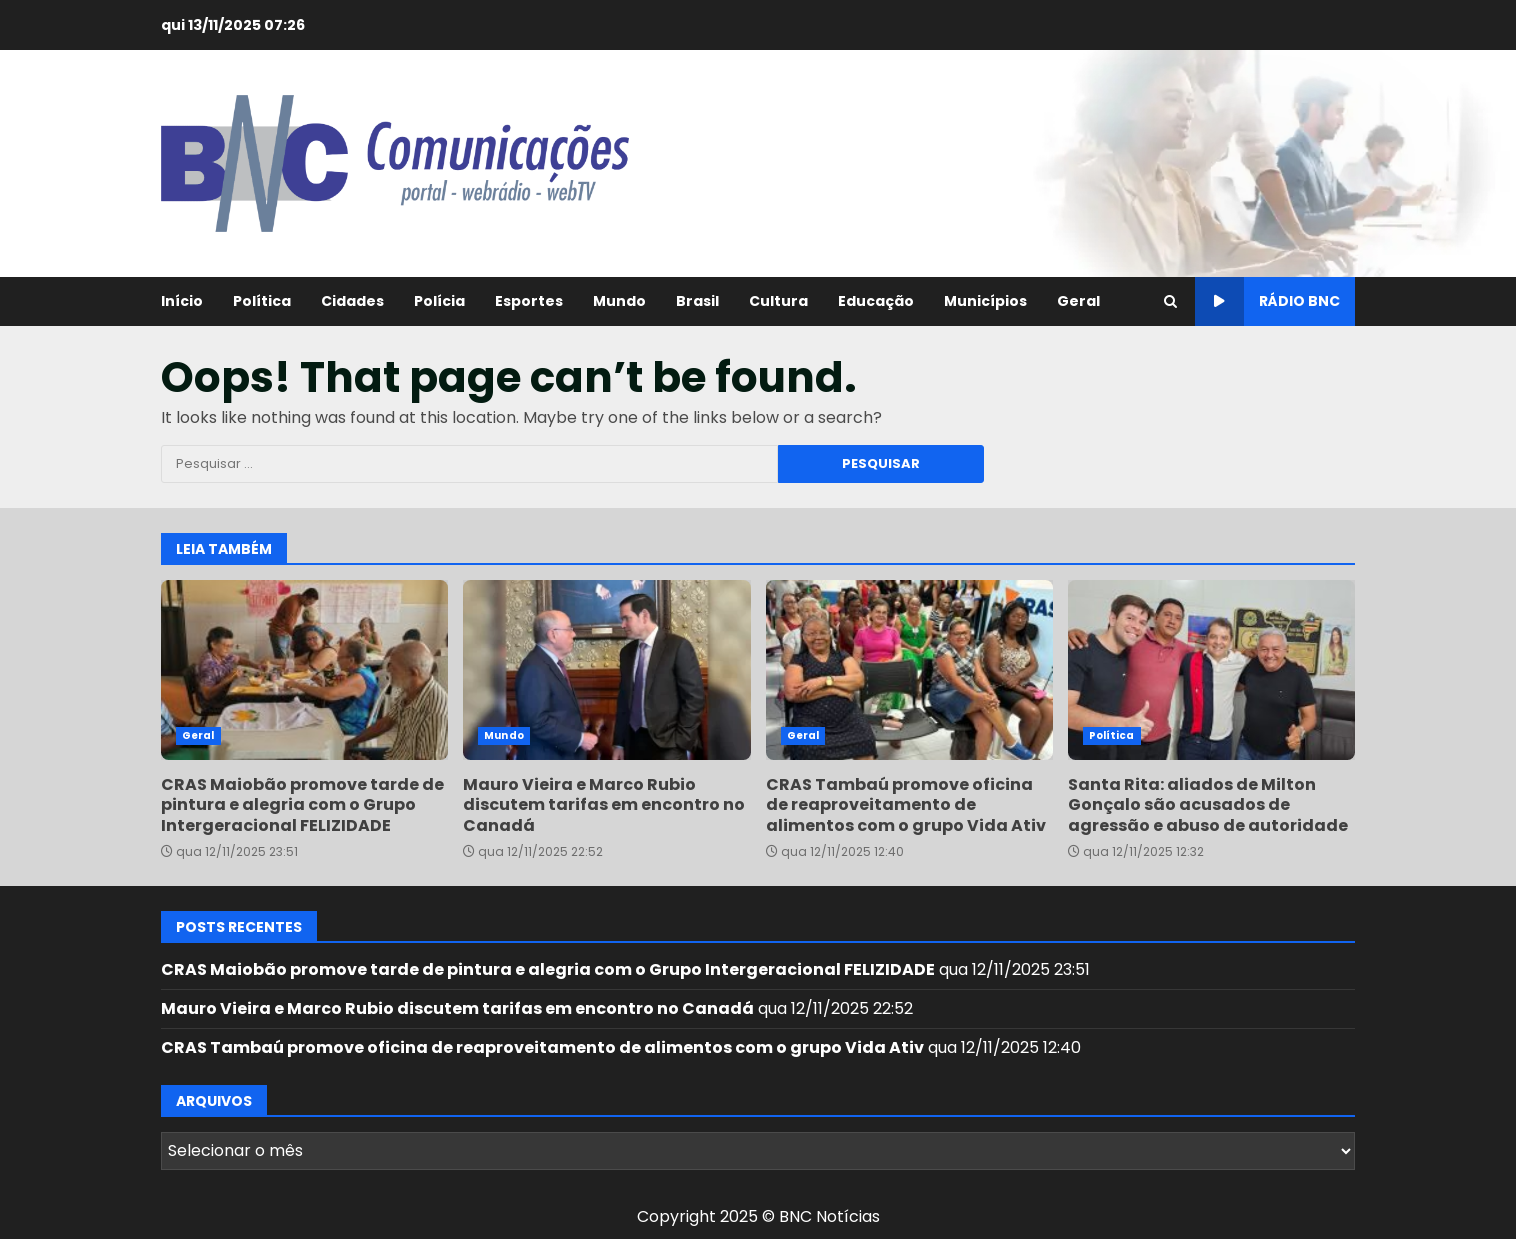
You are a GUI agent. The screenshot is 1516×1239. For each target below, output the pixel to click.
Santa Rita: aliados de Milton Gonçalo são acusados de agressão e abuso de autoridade (1211, 670)
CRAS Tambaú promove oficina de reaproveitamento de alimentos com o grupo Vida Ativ (909, 670)
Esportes (529, 301)
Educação (876, 301)
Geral (1078, 301)
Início (182, 301)
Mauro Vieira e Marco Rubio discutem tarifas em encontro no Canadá (606, 670)
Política (262, 301)
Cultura (778, 301)
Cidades (352, 301)
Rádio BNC (1267, 301)
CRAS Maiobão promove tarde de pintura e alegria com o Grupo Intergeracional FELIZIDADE (304, 670)
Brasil (697, 301)
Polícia (439, 301)
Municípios (985, 301)
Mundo (619, 301)
